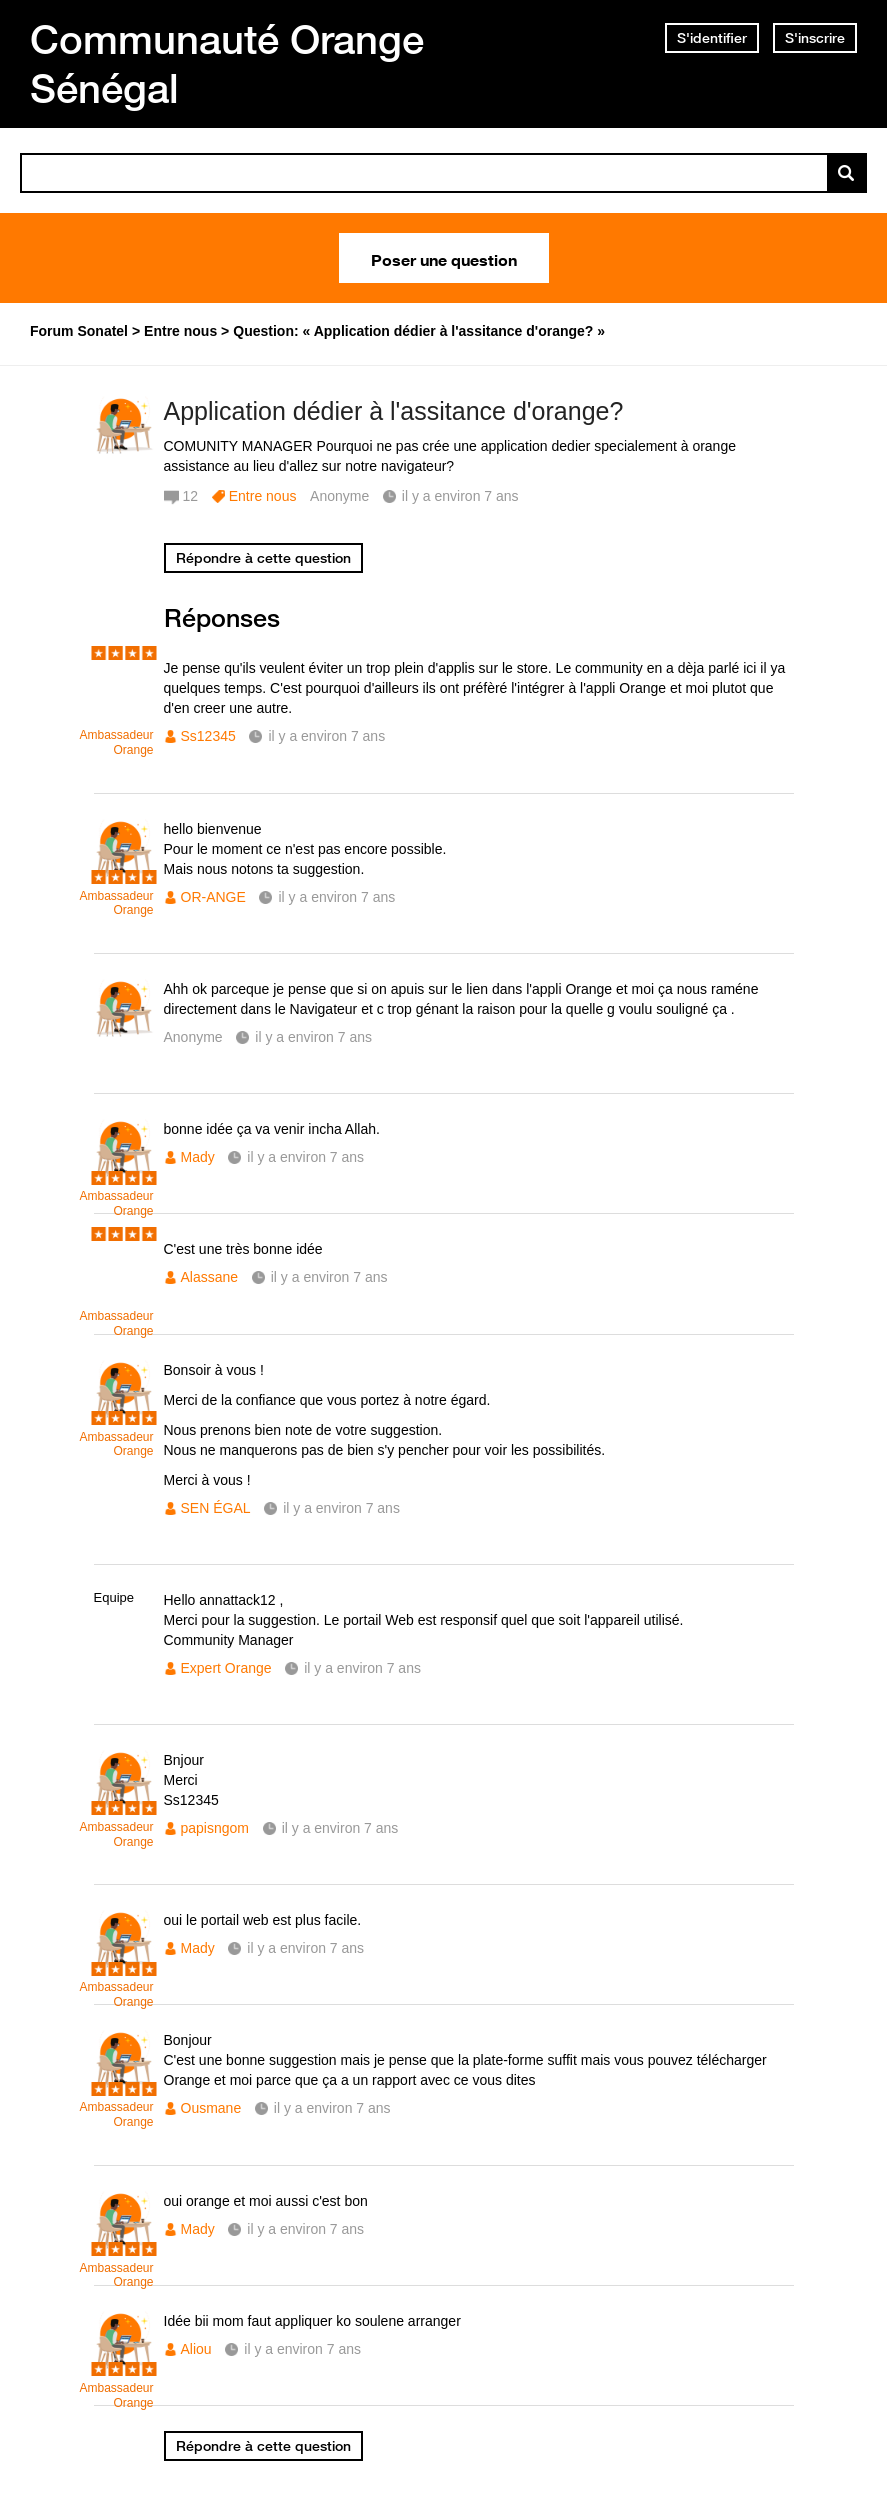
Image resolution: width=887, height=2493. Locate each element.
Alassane (210, 1277)
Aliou (196, 2349)
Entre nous (263, 496)
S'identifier (712, 38)
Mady (198, 1157)
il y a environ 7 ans (326, 736)
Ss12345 (208, 736)
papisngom (215, 1828)
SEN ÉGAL (216, 1508)
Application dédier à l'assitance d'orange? (394, 411)
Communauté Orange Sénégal (227, 63)
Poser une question (444, 258)
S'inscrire (815, 38)
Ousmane (211, 2108)
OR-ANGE (213, 897)
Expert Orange (226, 1668)
